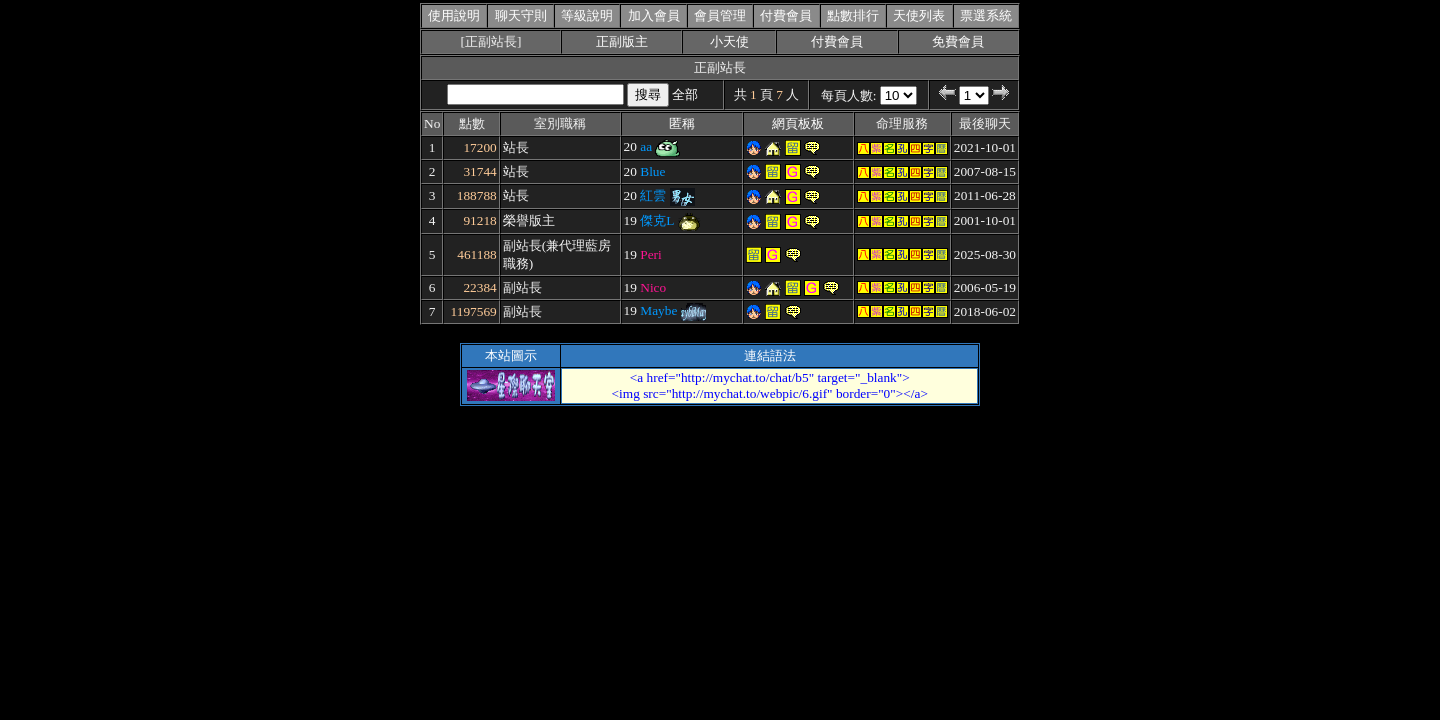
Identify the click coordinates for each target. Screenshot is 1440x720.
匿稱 (682, 123)
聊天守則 (521, 15)
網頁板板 (798, 123)
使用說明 (454, 15)
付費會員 (786, 15)
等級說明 (587, 15)
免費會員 (958, 41)
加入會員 (654, 15)
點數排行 (853, 15)
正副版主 (622, 41)
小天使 (729, 41)
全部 (685, 94)
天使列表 (919, 15)
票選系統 (986, 15)
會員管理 (720, 15)
